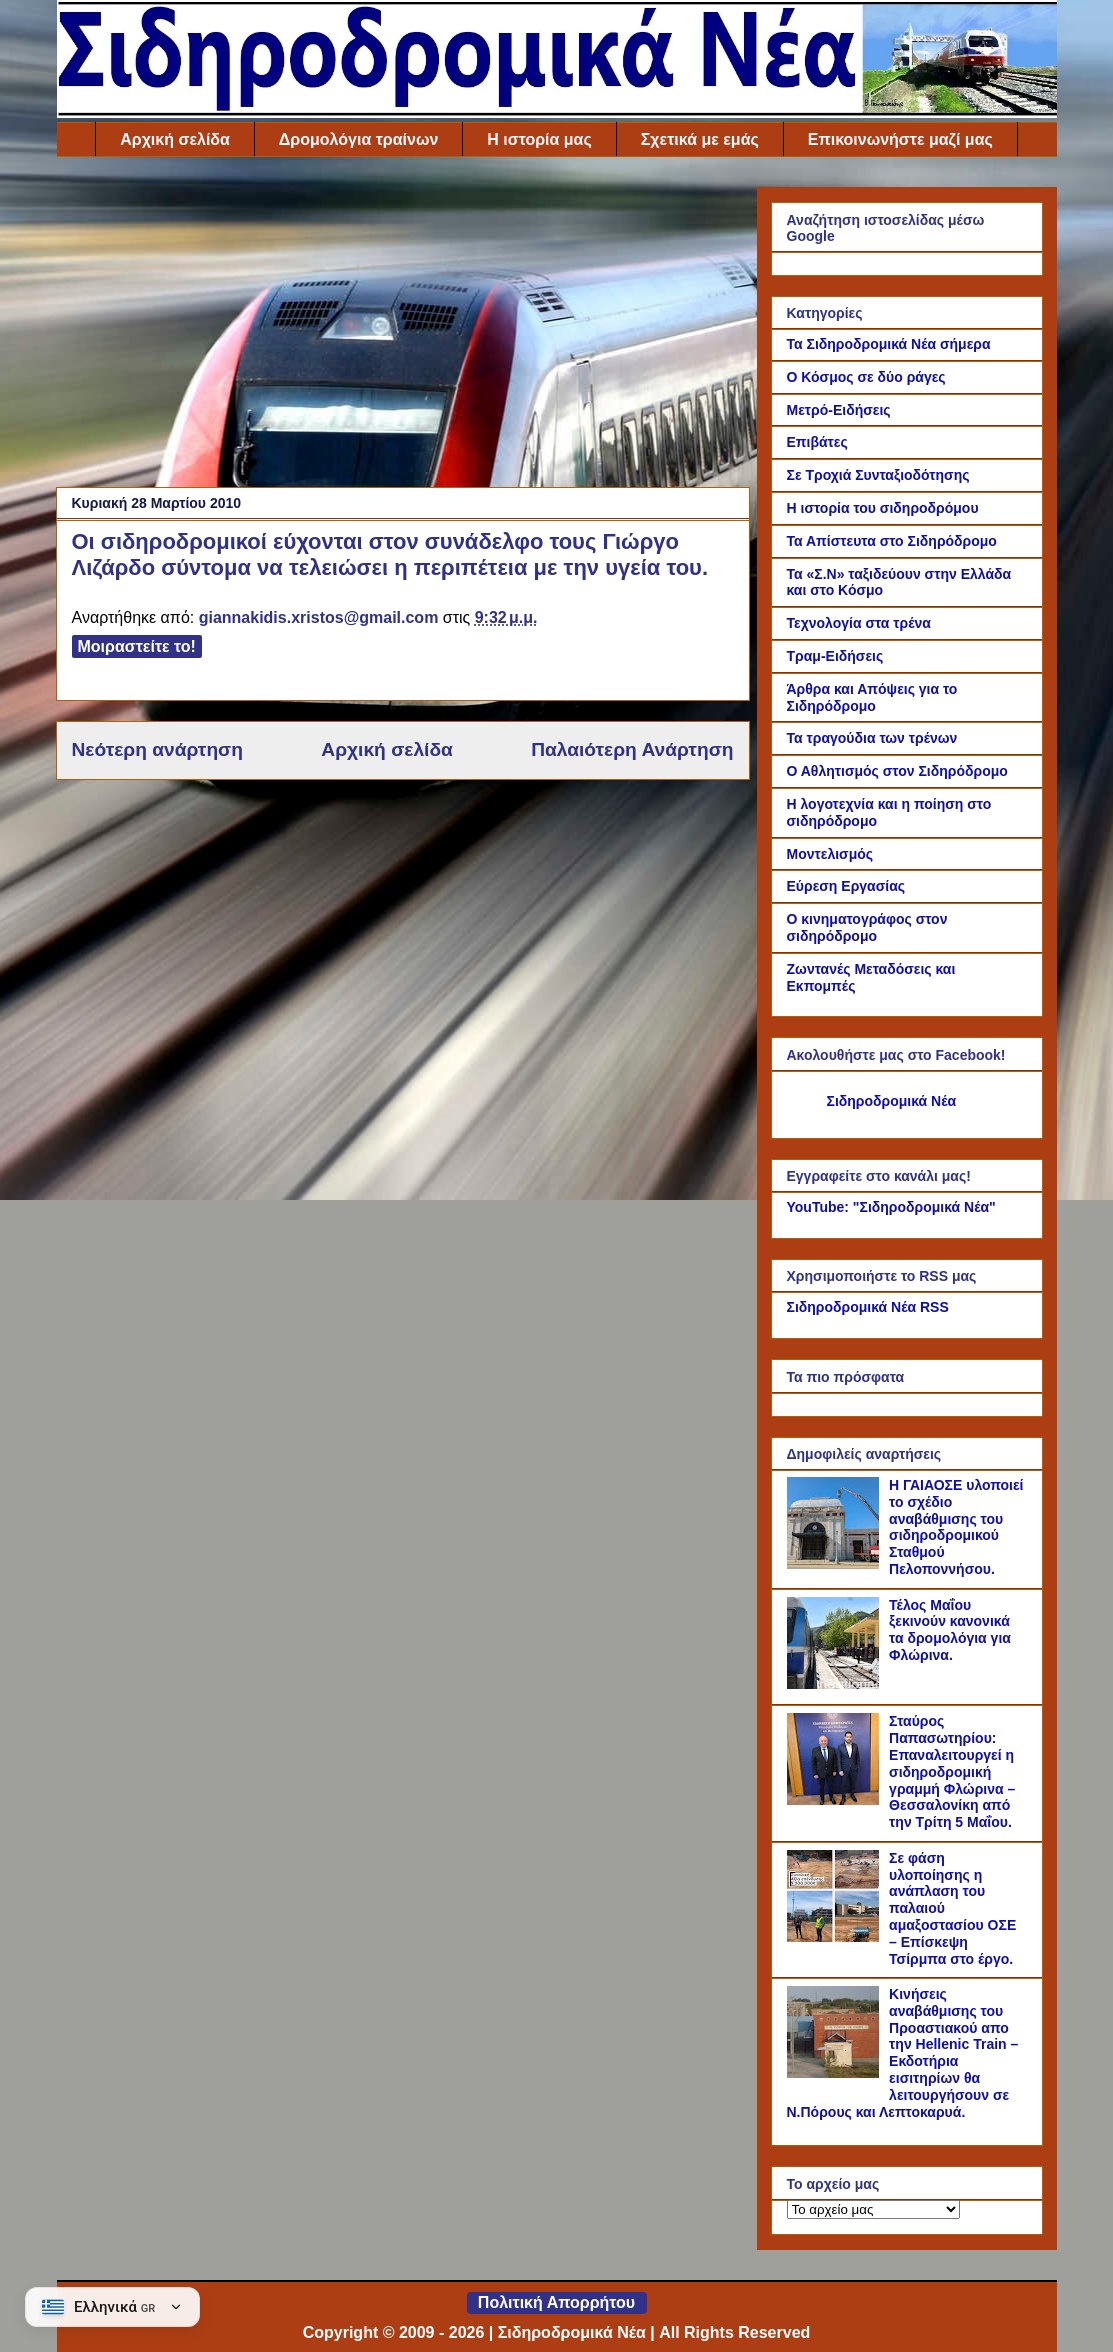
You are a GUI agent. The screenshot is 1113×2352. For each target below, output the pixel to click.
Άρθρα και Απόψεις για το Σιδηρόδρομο (872, 697)
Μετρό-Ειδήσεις (839, 410)
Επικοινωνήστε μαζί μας (900, 139)
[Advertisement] (403, 327)
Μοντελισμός (830, 854)
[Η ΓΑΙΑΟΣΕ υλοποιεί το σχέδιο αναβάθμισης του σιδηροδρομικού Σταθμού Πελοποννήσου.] (836, 1564)
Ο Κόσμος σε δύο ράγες (866, 377)
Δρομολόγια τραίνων (358, 139)
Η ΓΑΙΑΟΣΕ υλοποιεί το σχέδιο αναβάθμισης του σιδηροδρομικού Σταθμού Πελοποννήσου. (956, 1527)
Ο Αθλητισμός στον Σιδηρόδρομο (897, 771)
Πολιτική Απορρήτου (556, 2302)
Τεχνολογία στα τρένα (859, 623)
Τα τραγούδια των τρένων (872, 738)
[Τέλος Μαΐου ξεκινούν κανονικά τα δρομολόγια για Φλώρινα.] (836, 1684)
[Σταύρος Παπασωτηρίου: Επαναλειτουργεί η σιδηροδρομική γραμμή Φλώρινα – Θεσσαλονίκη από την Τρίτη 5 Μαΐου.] (836, 1800)
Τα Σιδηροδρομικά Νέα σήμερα (889, 344)
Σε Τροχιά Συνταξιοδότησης (878, 475)
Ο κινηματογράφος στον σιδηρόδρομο (867, 927)
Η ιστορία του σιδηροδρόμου (883, 508)
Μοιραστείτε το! (137, 646)
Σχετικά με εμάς (700, 139)
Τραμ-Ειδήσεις (835, 656)
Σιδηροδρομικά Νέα (892, 1101)
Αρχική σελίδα (175, 139)
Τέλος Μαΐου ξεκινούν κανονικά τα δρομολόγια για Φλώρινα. (950, 1630)
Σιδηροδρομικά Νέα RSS (868, 1307)
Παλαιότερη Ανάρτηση (632, 749)
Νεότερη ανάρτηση (157, 749)
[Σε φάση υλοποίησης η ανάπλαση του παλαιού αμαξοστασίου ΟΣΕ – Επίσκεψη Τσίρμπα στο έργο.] (836, 1937)
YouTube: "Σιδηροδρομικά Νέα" (891, 1207)
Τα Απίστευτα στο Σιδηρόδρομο (892, 541)
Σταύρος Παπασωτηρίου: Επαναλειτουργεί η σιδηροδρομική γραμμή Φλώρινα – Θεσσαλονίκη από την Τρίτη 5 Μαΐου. (952, 1771)
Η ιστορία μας (539, 139)
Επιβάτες (817, 442)
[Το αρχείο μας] (873, 2209)
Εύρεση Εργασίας (846, 886)
